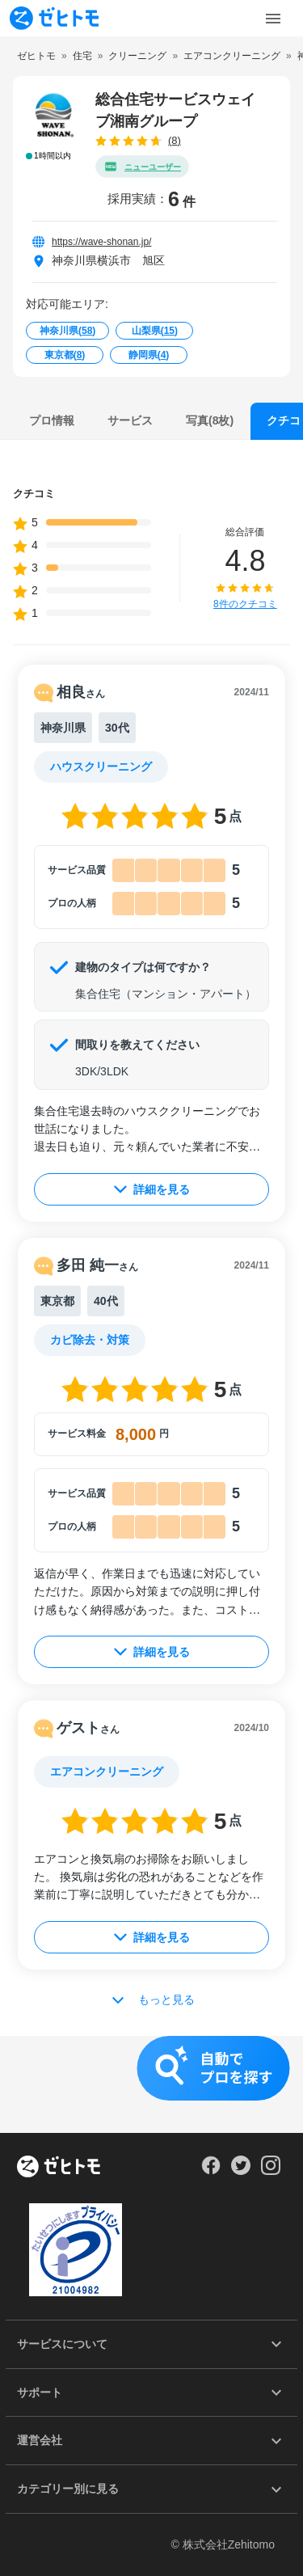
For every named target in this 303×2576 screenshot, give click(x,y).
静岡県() (149, 355)
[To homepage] (54, 18)
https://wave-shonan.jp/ (101, 241)
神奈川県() (67, 330)
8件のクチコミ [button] (245, 604)
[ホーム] (58, 2168)
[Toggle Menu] (273, 18)
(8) (174, 140)
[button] (151, 2084)
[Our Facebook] (210, 2170)
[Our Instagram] (271, 2170)
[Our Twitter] (240, 2170)
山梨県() (155, 330)
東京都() (65, 355)
